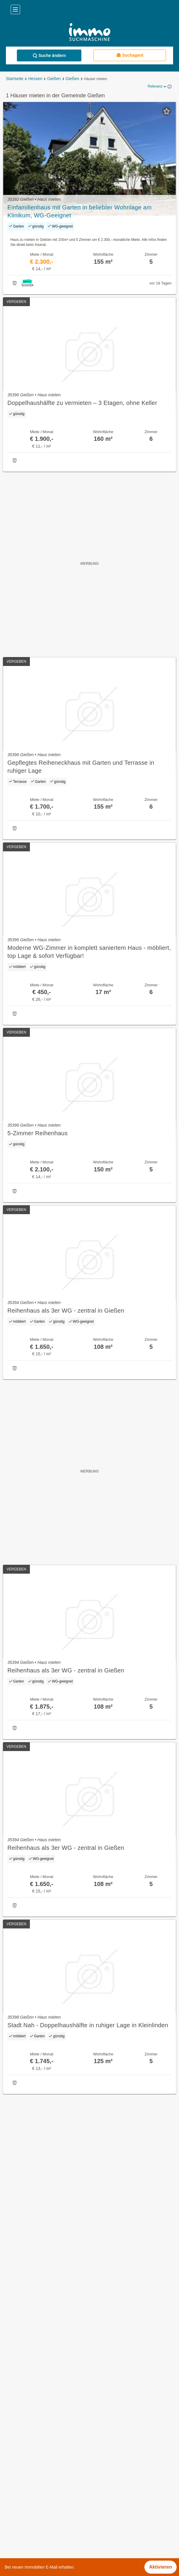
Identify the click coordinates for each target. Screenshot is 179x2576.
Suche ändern (49, 55)
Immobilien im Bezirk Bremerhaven (41, 2499)
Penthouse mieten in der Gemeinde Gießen (50, 2425)
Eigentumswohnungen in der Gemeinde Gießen (54, 2360)
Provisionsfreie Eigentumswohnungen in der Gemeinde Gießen (70, 2373)
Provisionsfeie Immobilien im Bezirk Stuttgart (51, 2539)
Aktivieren (160, 2566)
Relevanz (157, 86)
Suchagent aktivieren (89, 2104)
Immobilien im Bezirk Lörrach (34, 2512)
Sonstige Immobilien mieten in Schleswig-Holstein (56, 2460)
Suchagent (129, 55)
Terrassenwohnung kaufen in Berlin (41, 2486)
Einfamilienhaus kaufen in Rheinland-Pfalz (48, 2473)
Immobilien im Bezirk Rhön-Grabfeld (42, 2526)
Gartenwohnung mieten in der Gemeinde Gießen (55, 2399)
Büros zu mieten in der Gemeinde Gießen (48, 2386)
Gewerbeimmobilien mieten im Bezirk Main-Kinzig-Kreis (62, 2552)
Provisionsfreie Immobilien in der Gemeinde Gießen (58, 2347)
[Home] (89, 32)
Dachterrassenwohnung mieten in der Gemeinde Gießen (63, 2412)
